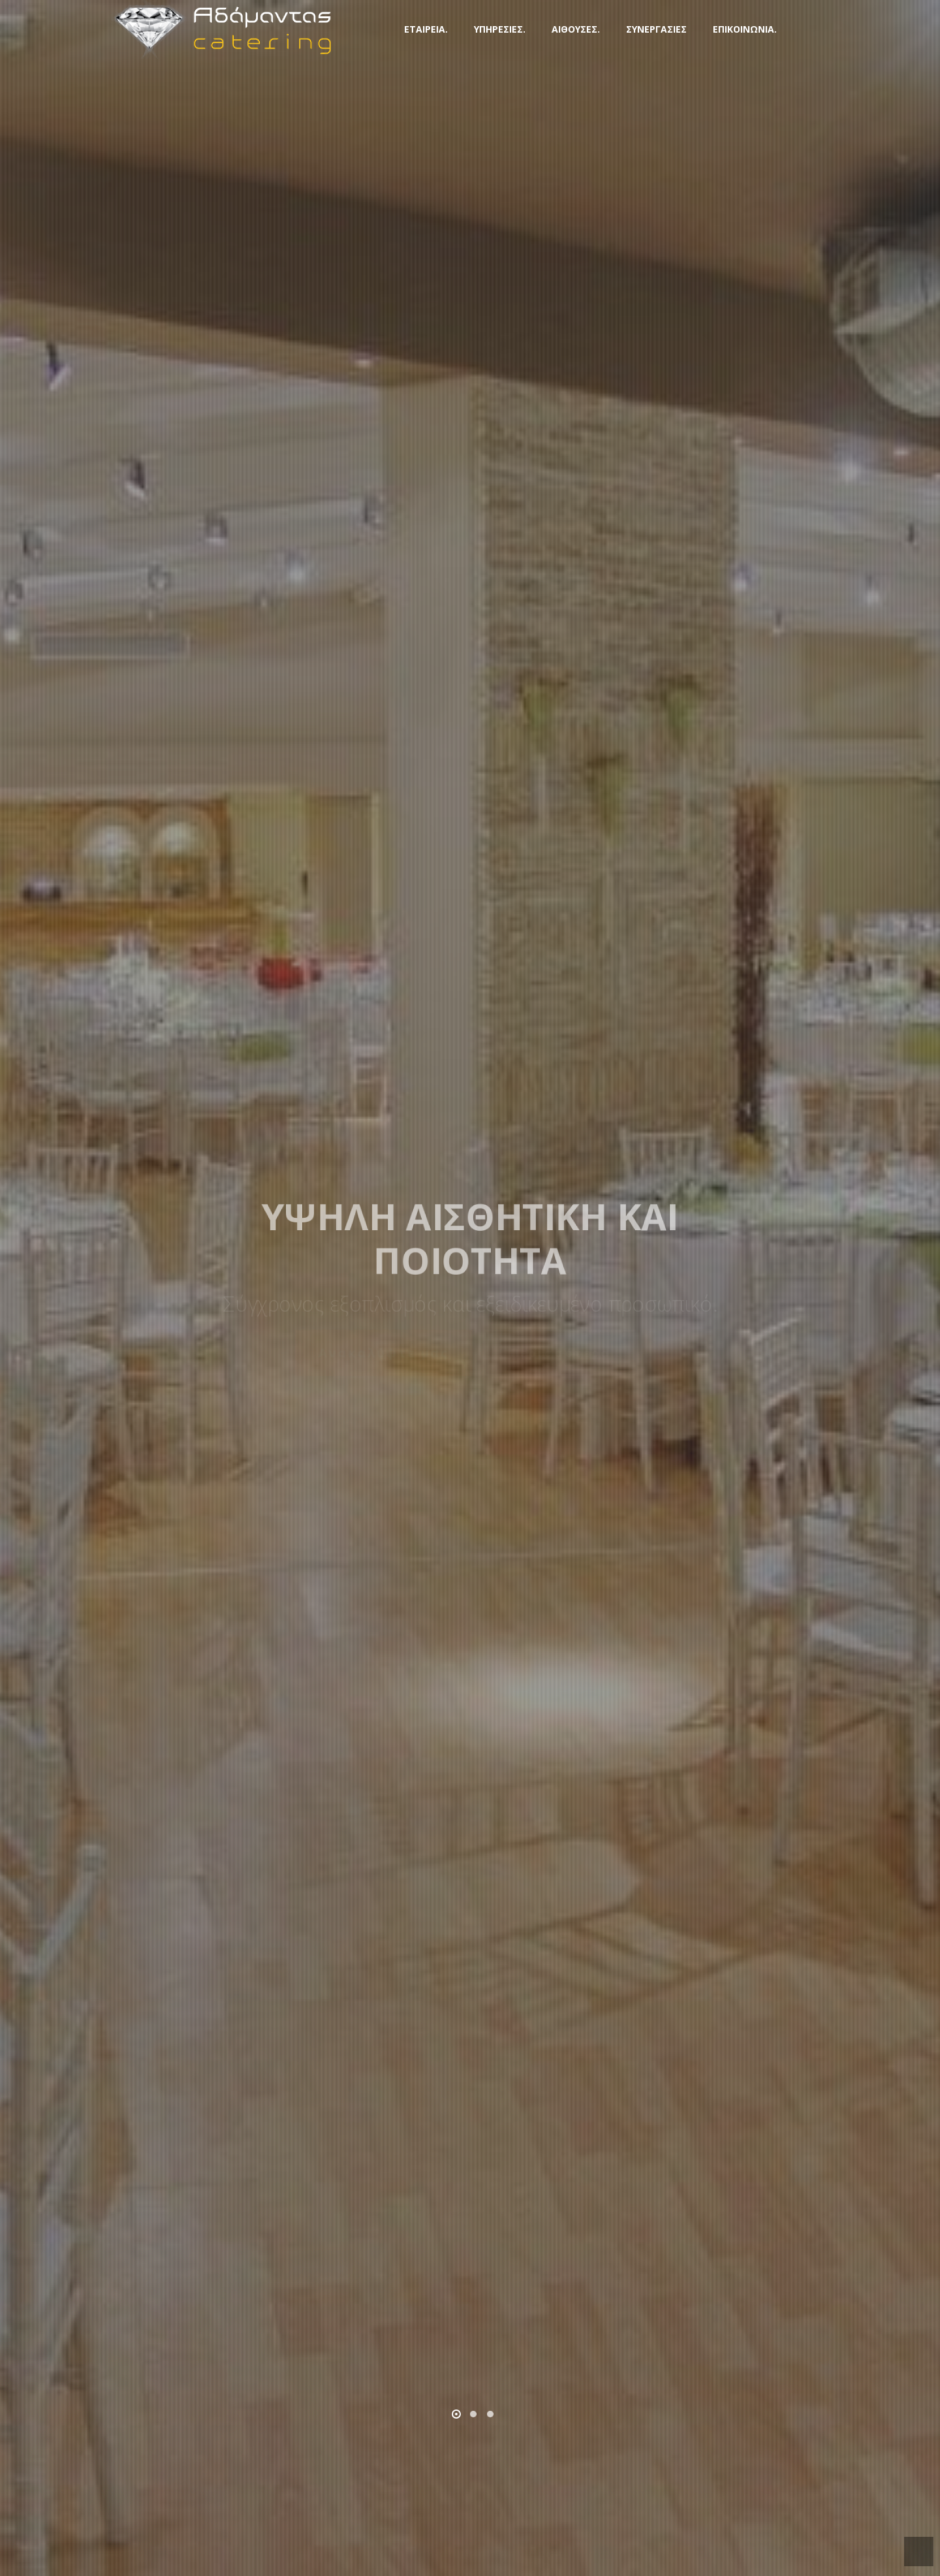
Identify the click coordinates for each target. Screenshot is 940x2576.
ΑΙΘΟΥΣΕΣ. (576, 29)
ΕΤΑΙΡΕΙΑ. (426, 29)
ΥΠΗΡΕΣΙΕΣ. (499, 29)
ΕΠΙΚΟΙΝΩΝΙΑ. (745, 29)
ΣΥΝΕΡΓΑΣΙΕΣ (656, 29)
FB (816, 27)
